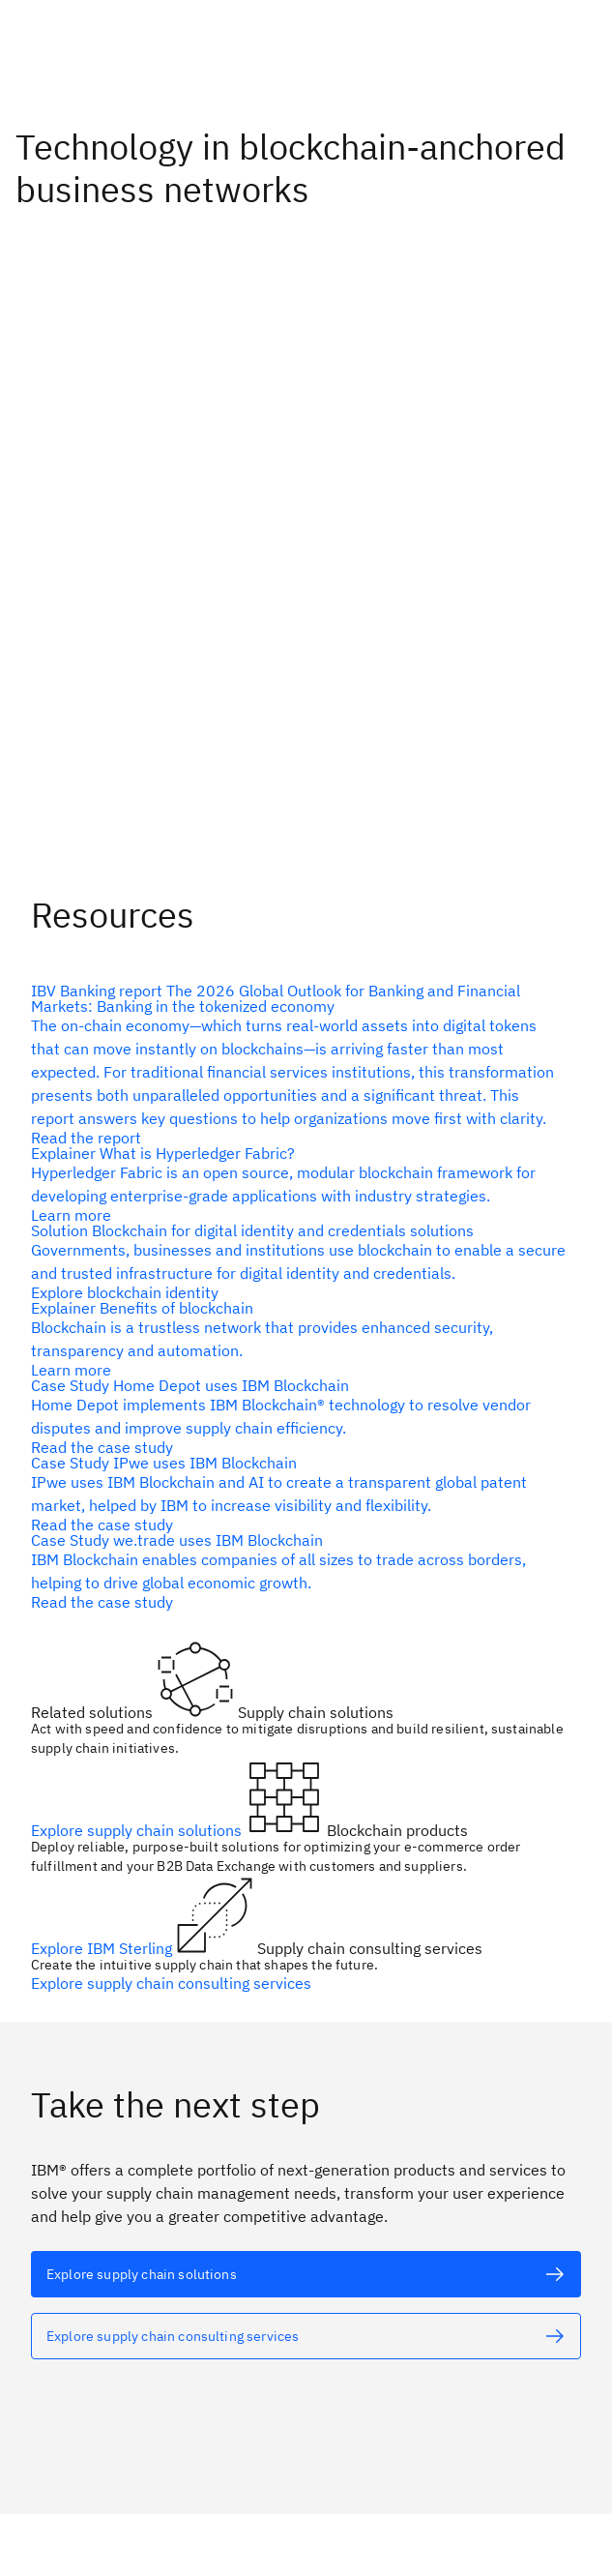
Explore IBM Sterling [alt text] (103, 1948)
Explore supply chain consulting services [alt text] (171, 1983)
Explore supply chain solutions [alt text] (138, 1830)
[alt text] (298, 1064)
